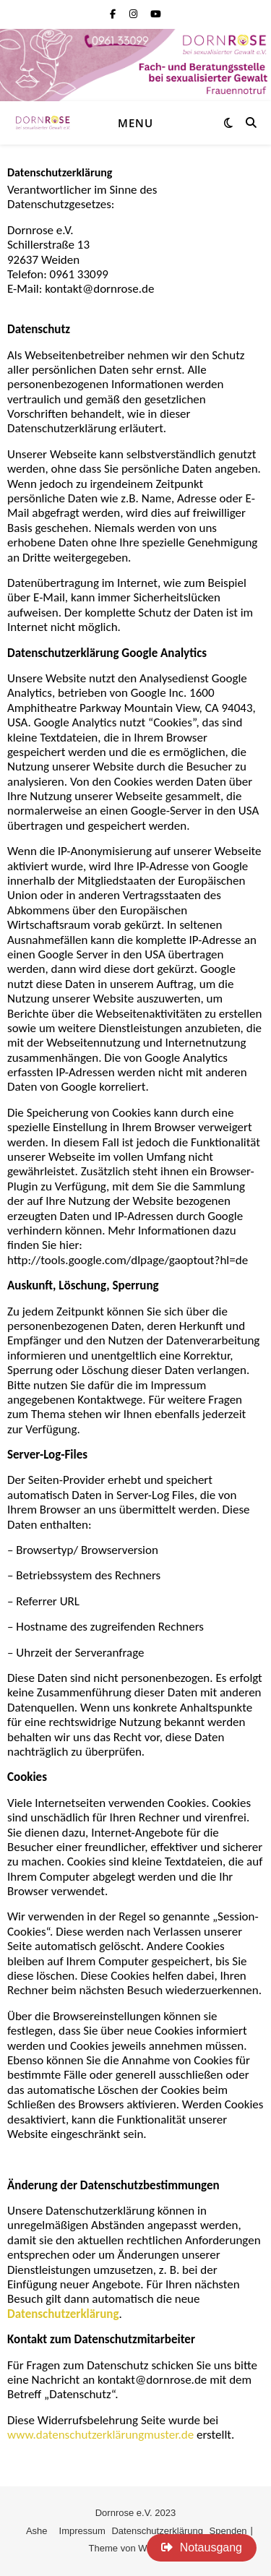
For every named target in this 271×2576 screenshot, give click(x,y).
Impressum (82, 2530)
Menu (135, 123)
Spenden (228, 2530)
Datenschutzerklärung (156, 2530)
